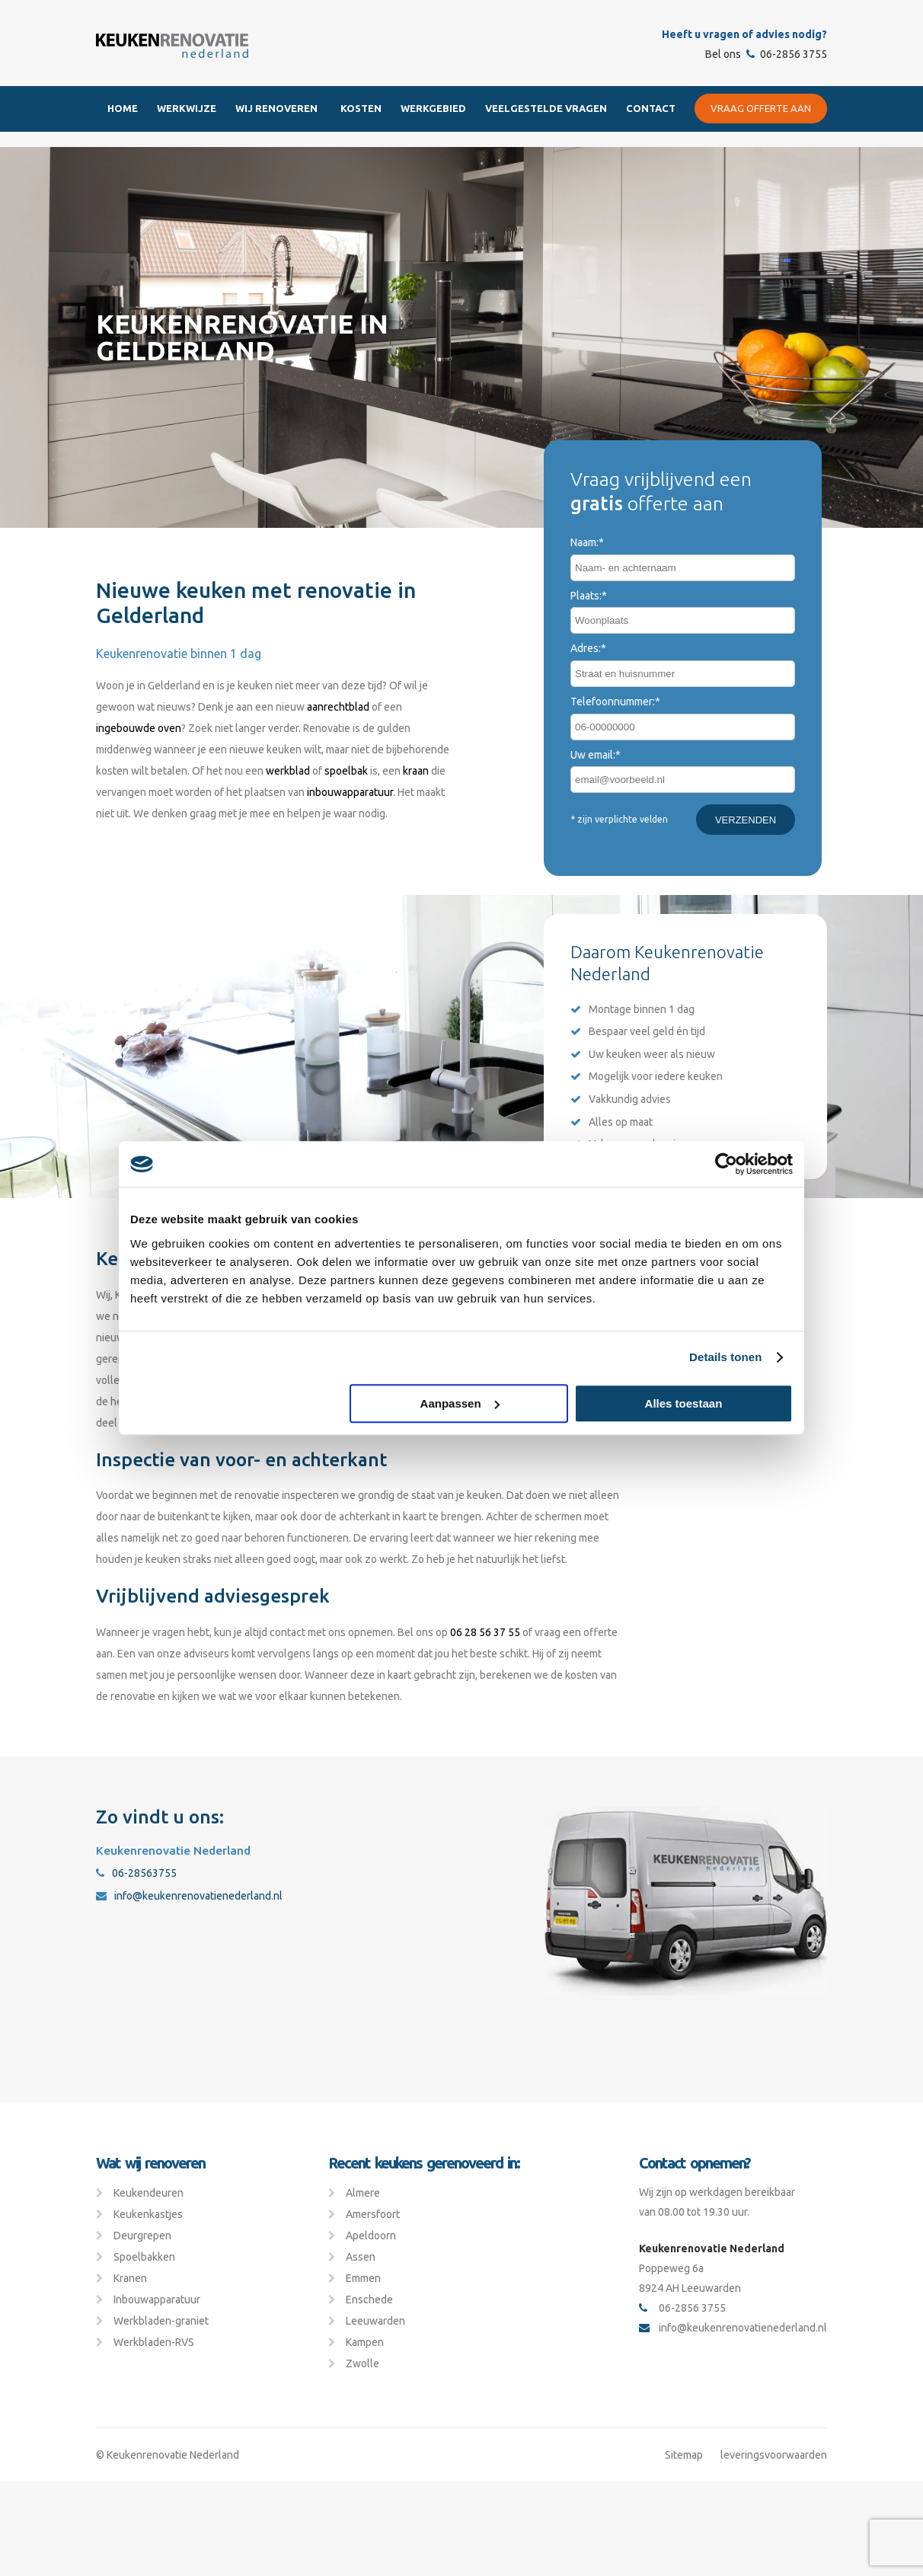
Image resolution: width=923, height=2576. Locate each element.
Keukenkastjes (148, 2214)
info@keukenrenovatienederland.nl (189, 1896)
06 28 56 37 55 (484, 1632)
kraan (416, 771)
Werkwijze (186, 108)
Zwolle (362, 2363)
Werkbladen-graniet (161, 2321)
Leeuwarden (375, 2321)
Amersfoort (373, 2214)
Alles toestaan (684, 1403)
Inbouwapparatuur (156, 2299)
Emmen (363, 2278)
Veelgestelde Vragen (546, 108)
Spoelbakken (144, 2257)
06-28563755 (136, 1873)
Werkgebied (433, 108)
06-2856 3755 (786, 54)
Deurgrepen (142, 2235)
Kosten (361, 108)
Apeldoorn (371, 2235)
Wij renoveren (276, 108)
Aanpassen (460, 1403)
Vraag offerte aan (761, 108)
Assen (360, 2257)
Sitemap (684, 2455)
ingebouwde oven (138, 728)
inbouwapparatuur (350, 792)
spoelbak (346, 771)
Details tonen (725, 1356)
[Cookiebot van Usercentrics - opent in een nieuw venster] (726, 1163)
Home (122, 108)
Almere (363, 2193)
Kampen (365, 2342)
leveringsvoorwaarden (773, 2455)
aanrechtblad (338, 707)
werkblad (288, 771)
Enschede (369, 2299)
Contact (650, 108)
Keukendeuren (148, 2193)
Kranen (130, 2278)
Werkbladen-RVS (153, 2342)
